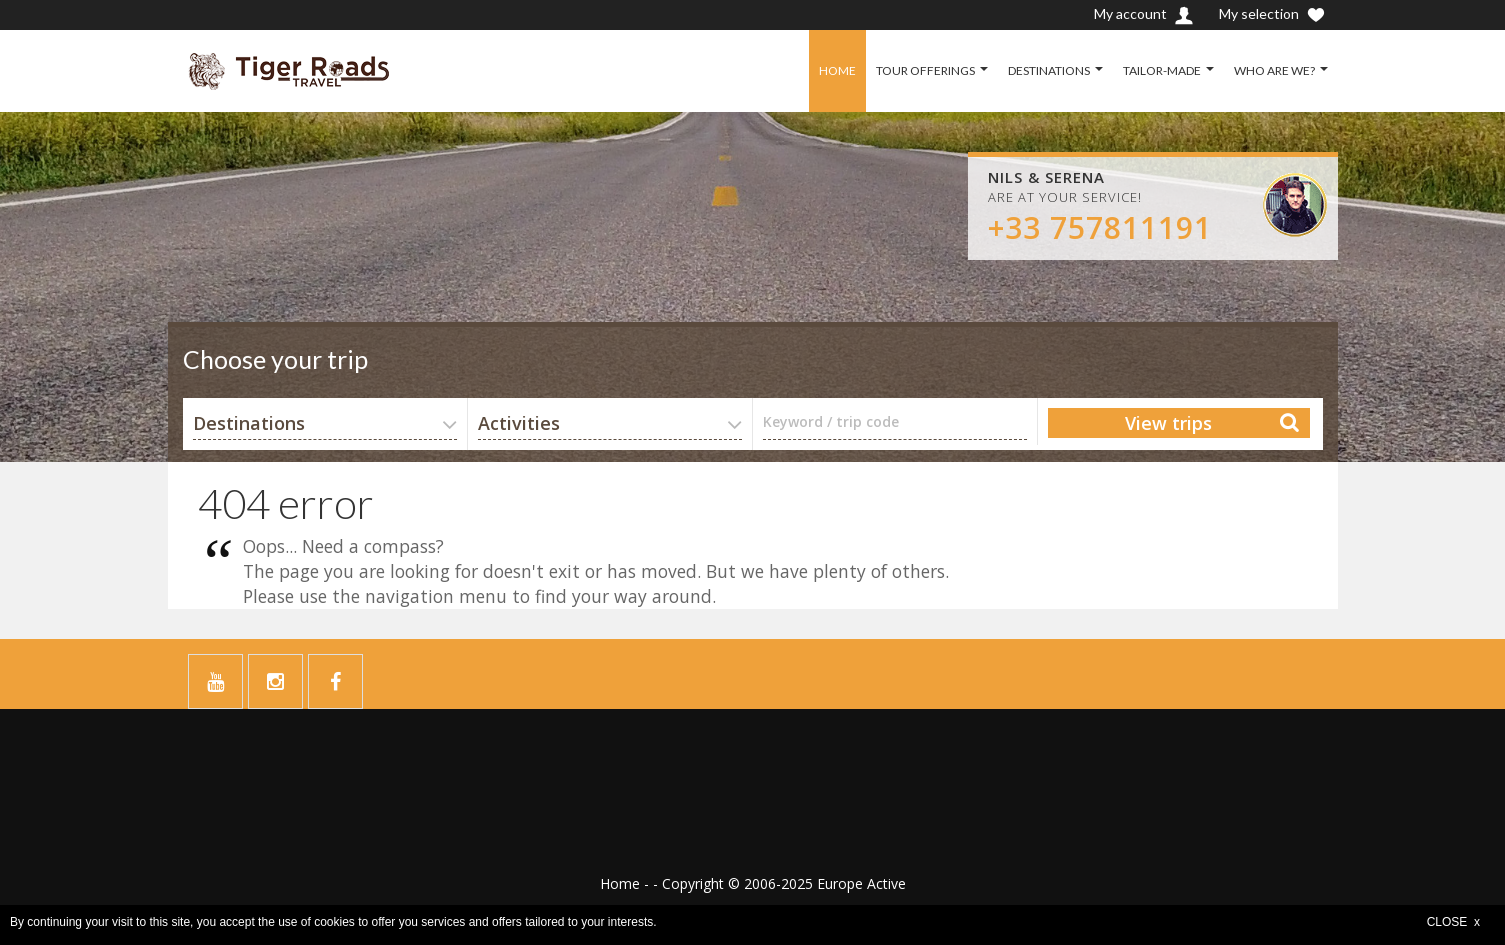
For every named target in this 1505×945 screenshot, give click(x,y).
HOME (837, 70)
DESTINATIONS (1049, 70)
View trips (1168, 423)
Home (620, 883)
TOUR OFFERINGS (925, 70)
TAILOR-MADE (1162, 70)
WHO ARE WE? (1274, 70)
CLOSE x (1453, 922)
